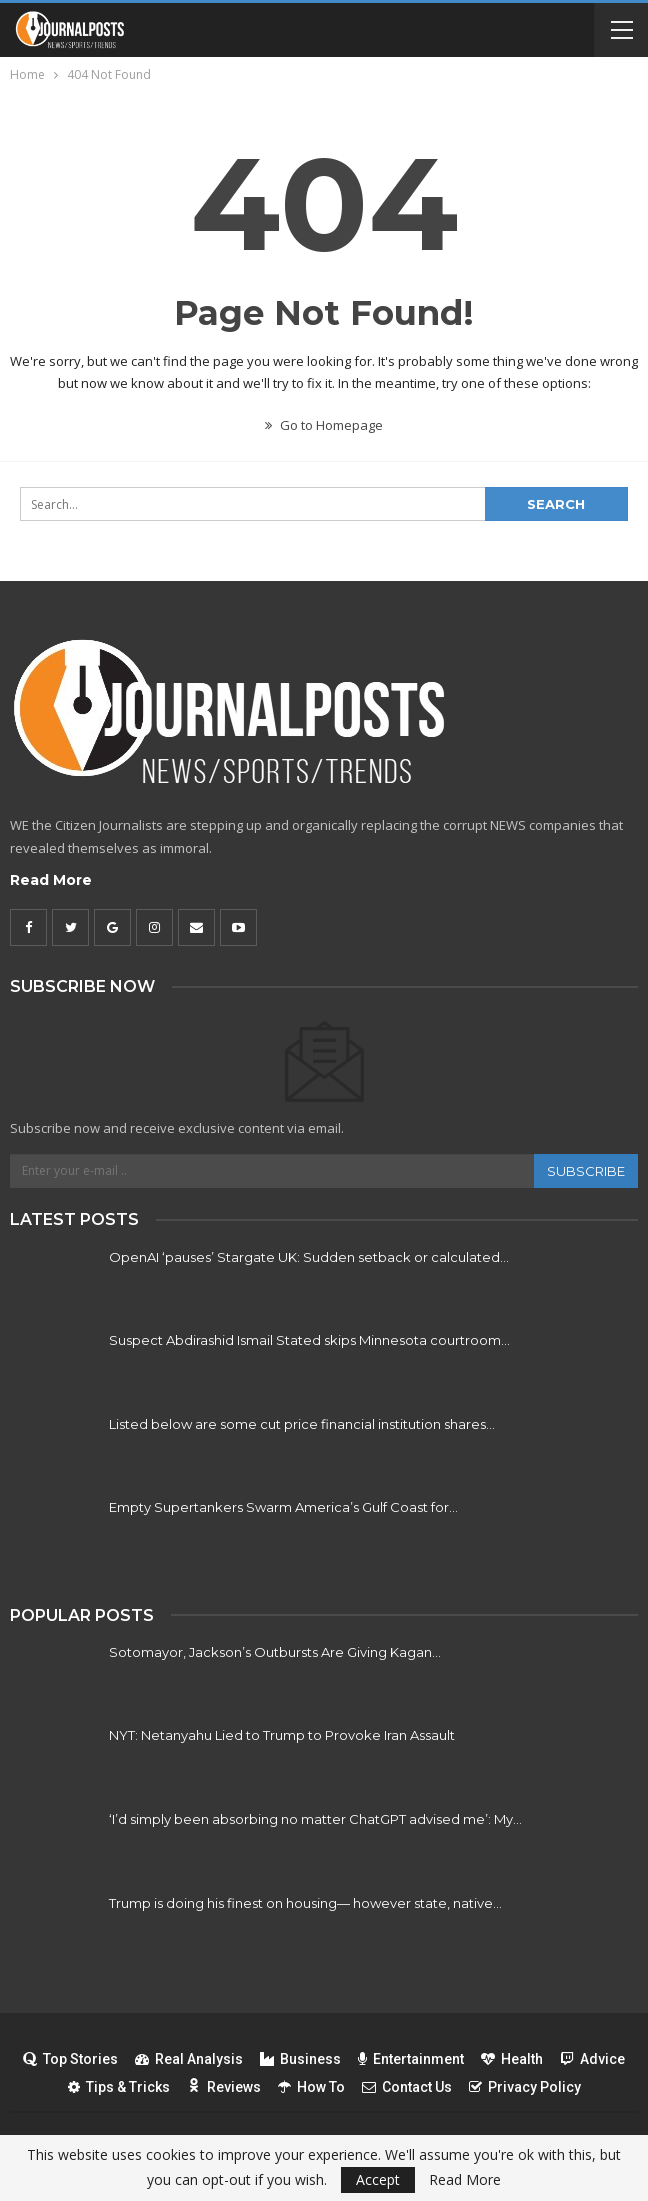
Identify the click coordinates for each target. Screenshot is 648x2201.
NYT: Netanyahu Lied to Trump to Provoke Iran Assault (282, 1735)
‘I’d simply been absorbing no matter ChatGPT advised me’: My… (315, 1819)
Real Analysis (189, 2059)
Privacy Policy (525, 2087)
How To (311, 2087)
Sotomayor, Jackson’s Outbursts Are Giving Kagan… (275, 1652)
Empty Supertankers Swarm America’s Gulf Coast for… (283, 1507)
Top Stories (70, 2059)
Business (300, 2059)
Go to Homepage (324, 425)
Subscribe (586, 1171)
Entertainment (411, 2059)
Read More (51, 880)
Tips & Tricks (119, 2087)
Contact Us (407, 2087)
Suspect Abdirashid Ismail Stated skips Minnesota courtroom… (309, 1340)
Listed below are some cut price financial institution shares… (302, 1424)
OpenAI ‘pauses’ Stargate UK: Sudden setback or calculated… (309, 1257)
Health (512, 2059)
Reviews (224, 2087)
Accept (378, 2179)
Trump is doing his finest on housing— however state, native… (305, 1903)
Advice (592, 2059)
